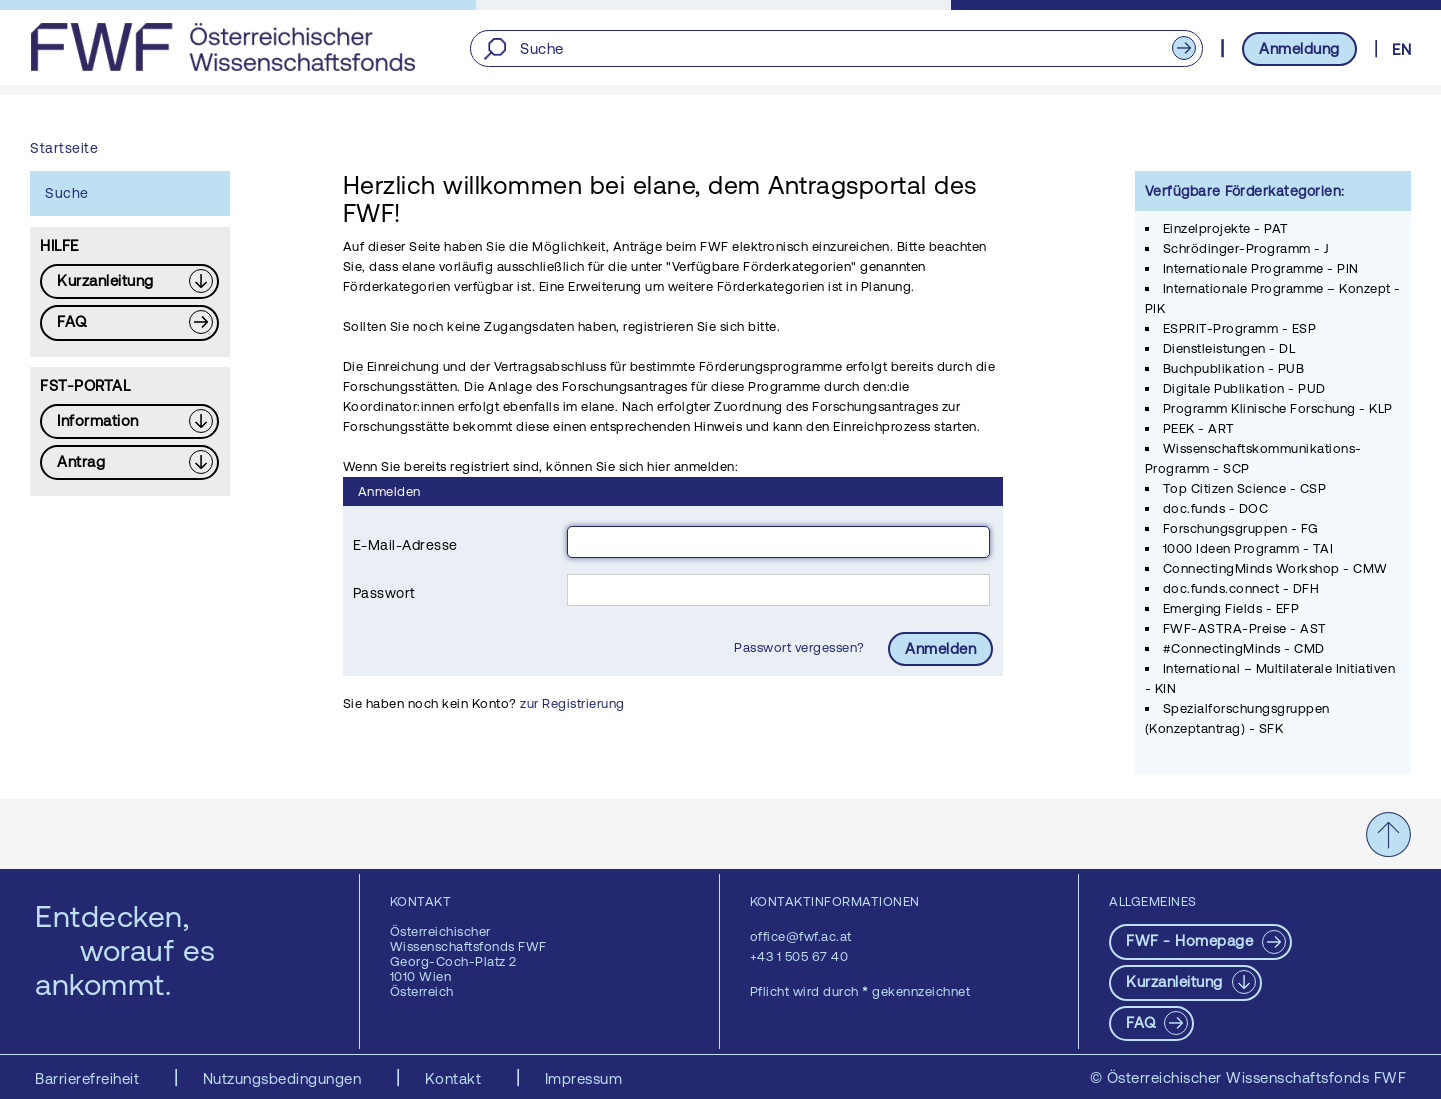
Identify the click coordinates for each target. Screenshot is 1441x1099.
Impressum (584, 1078)
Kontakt (455, 1078)
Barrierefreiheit (89, 1078)
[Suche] (836, 48)
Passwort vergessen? (801, 647)
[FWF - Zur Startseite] (222, 47)
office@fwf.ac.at (801, 936)
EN (1401, 49)
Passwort (384, 593)
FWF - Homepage (1192, 940)
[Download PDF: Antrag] (129, 462)
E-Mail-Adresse (405, 545)
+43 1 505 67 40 (799, 956)
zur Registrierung (572, 703)
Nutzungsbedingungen (284, 1078)
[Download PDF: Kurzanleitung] (129, 281)
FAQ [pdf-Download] (1143, 1022)
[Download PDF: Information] (129, 421)
